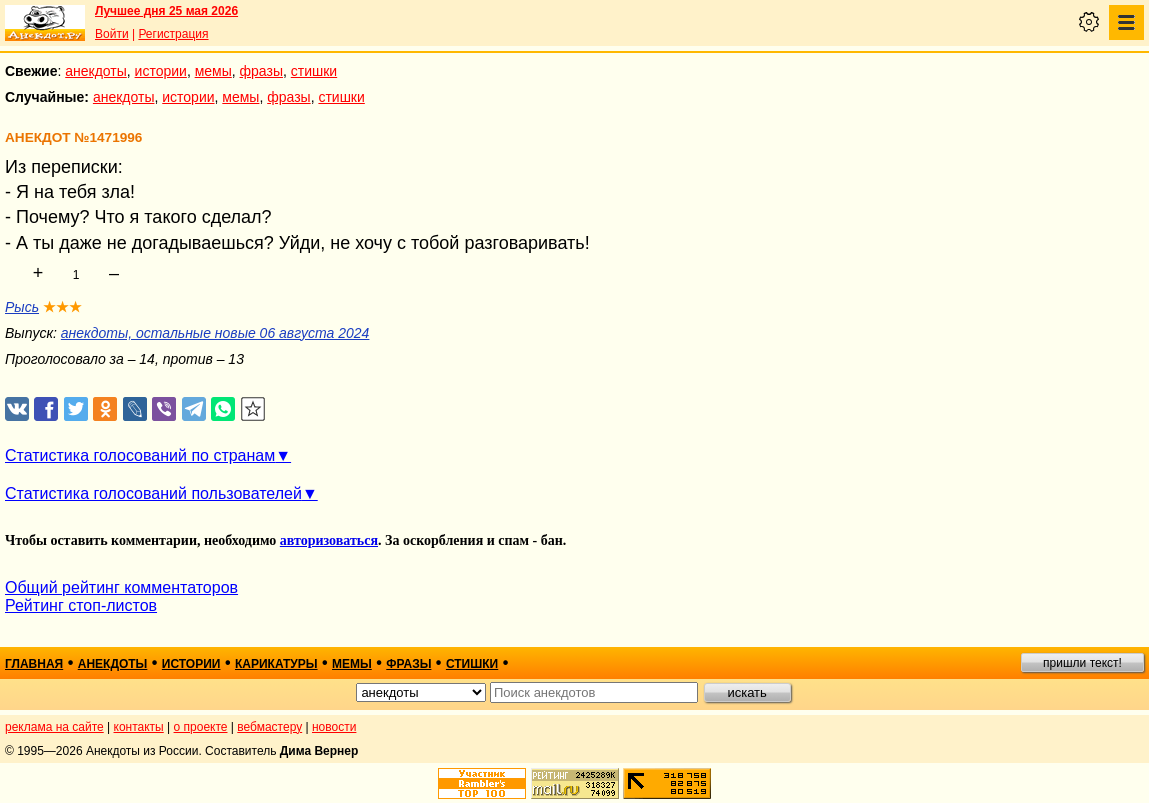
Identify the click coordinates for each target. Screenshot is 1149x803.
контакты (139, 727)
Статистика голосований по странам (140, 455)
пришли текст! (1082, 663)
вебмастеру (269, 727)
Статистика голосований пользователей (153, 493)
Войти (112, 34)
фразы (261, 71)
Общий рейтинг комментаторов (121, 587)
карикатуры (276, 664)
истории (161, 71)
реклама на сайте (54, 727)
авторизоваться (329, 540)
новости (334, 727)
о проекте (201, 727)
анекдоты (96, 71)
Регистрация (173, 34)
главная (34, 664)
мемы (213, 71)
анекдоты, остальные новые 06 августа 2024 (215, 333)
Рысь (22, 307)
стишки (314, 71)
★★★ (62, 307)
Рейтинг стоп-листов (81, 605)
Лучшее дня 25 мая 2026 (166, 11)
